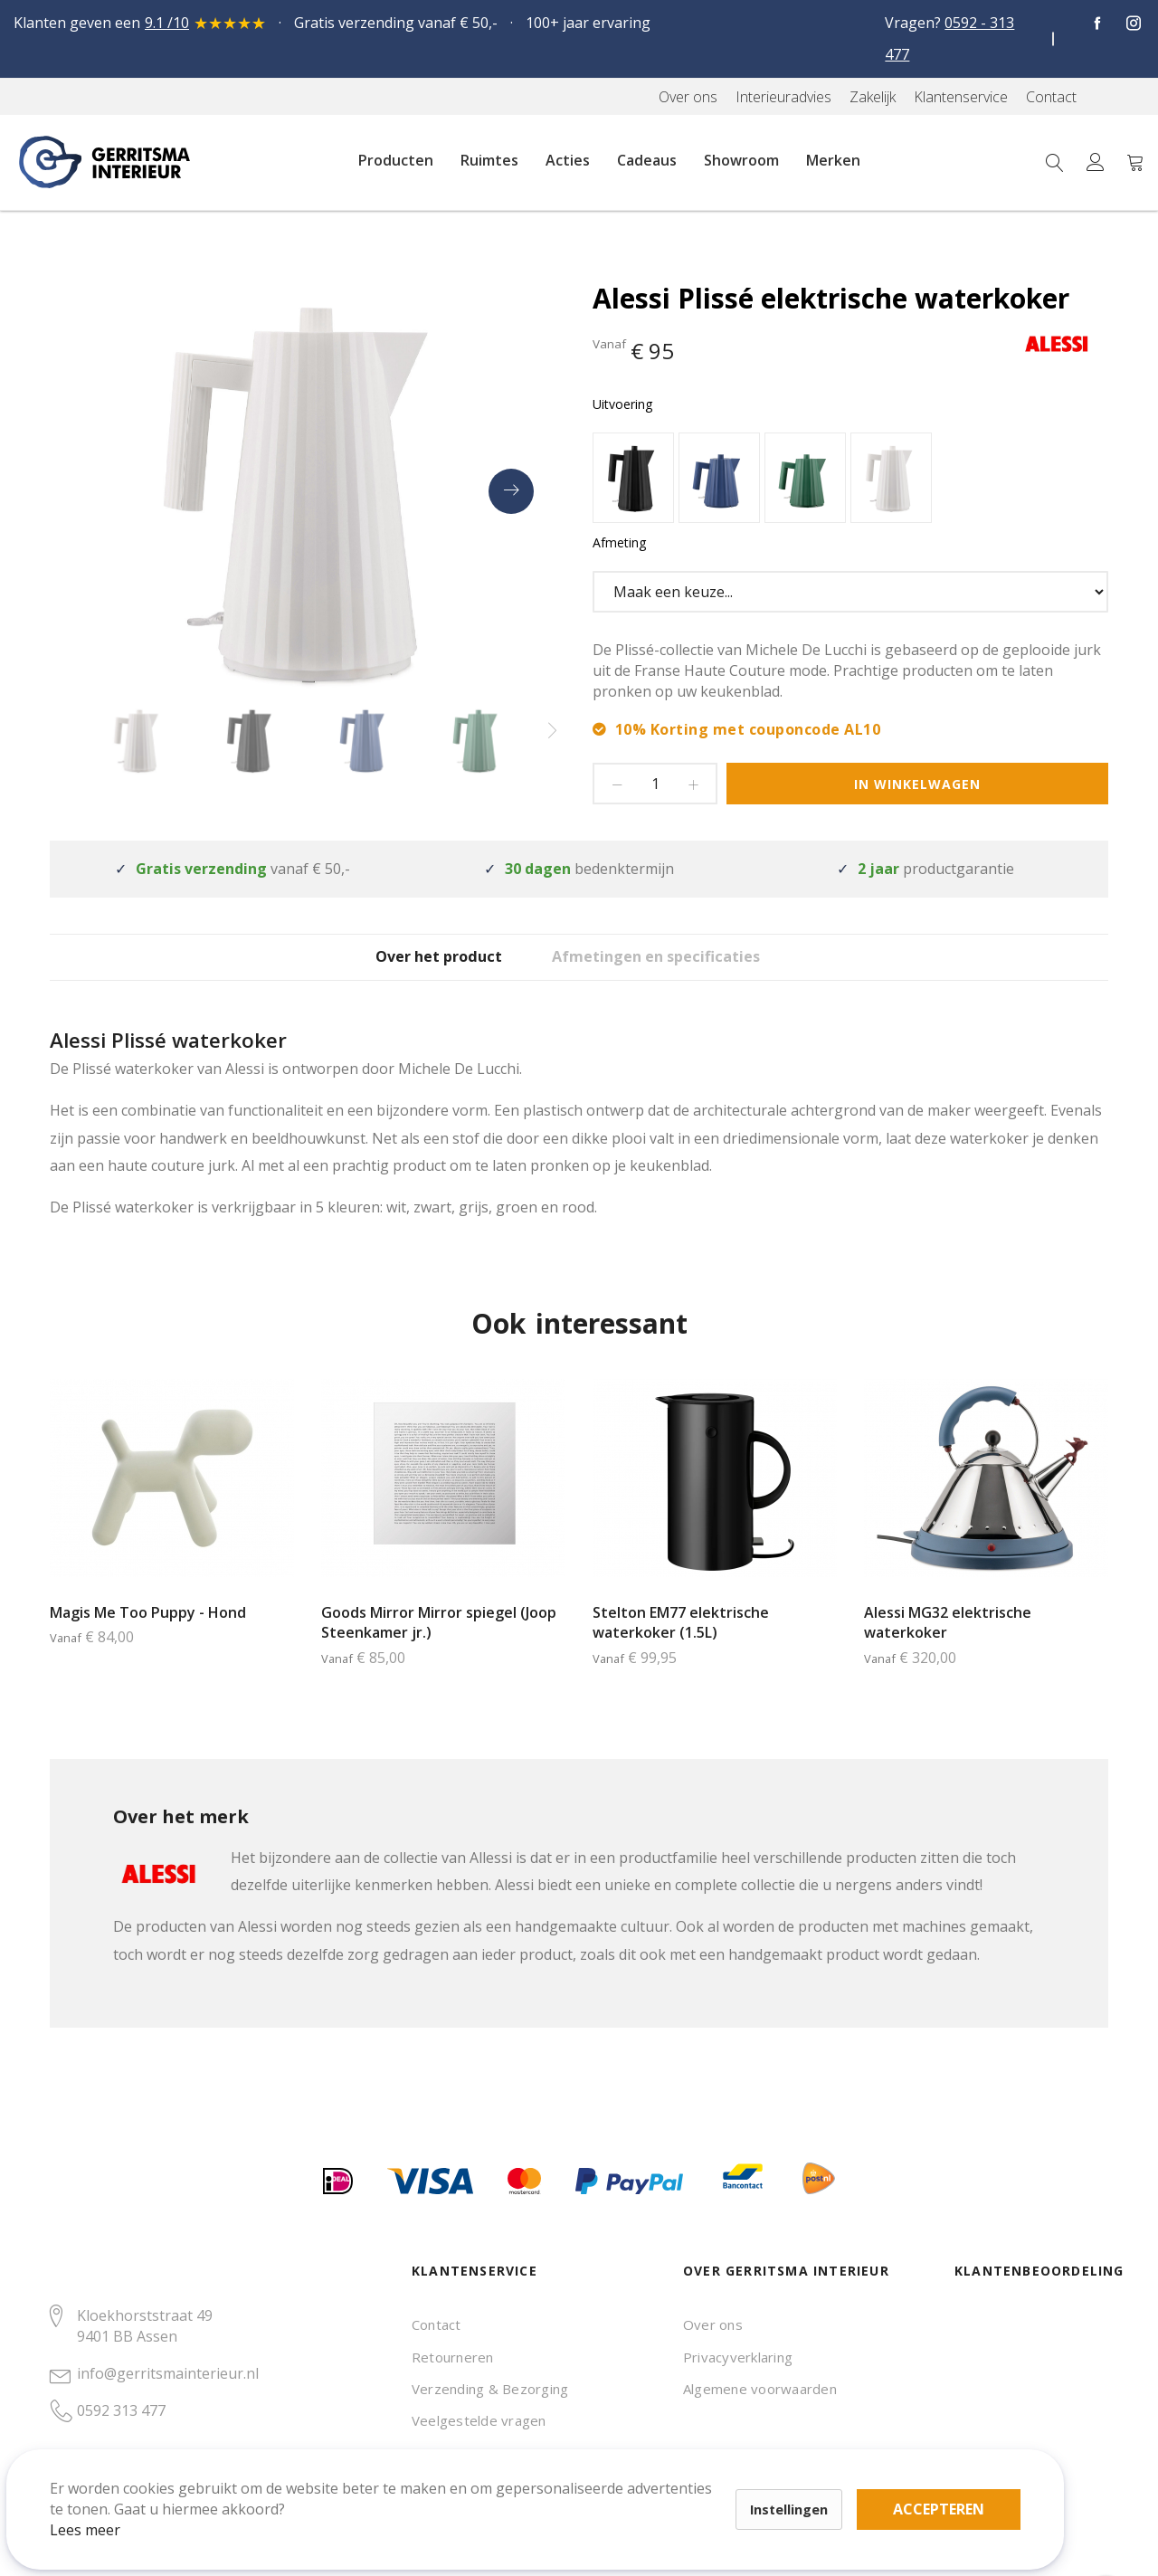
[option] (633, 478)
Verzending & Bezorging (490, 2389)
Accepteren (627, 2476)
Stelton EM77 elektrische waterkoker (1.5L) (681, 1649)
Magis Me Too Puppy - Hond (148, 1639)
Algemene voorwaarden (760, 2389)
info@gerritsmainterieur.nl (168, 2373)
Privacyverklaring (738, 2357)
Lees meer (107, 2507)
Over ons (713, 2324)
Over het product (421, 970)
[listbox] (850, 480)
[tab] (421, 969)
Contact (436, 2324)
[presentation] (511, 491)
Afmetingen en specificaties (686, 970)
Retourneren (453, 2357)
